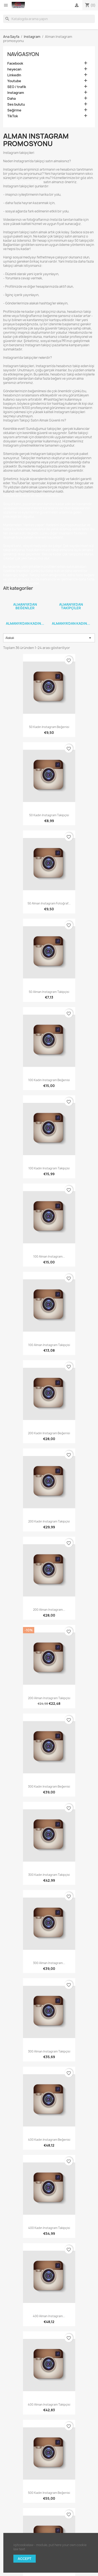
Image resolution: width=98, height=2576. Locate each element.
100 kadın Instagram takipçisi (49, 1168)
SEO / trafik (16, 87)
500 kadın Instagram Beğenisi (49, 2493)
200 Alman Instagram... (49, 1610)
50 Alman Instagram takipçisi (49, 992)
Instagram (15, 93)
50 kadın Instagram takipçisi (49, 815)
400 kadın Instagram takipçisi (49, 2228)
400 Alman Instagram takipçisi (49, 2404)
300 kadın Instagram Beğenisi (49, 1786)
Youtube (14, 81)
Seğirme (14, 110)
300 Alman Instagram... (49, 1963)
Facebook (15, 63)
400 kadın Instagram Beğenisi (49, 2140)
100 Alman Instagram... (49, 1256)
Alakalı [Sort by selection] (49, 637)
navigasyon (23, 54)
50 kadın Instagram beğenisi (49, 727)
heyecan (14, 69)
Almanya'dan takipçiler (71, 606)
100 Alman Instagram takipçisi (49, 1345)
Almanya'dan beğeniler (25, 606)
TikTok (12, 116)
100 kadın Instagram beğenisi (49, 1080)
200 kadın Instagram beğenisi (49, 1433)
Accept (24, 2558)
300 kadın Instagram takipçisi (49, 1875)
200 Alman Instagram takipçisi (49, 1698)
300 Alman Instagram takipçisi (49, 2051)
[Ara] (49, 19)
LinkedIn (14, 75)
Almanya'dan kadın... (25, 623)
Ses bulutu (16, 104)
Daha (11, 98)
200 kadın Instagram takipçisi (49, 1521)
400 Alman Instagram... (49, 2316)
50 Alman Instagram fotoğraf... (49, 903)
